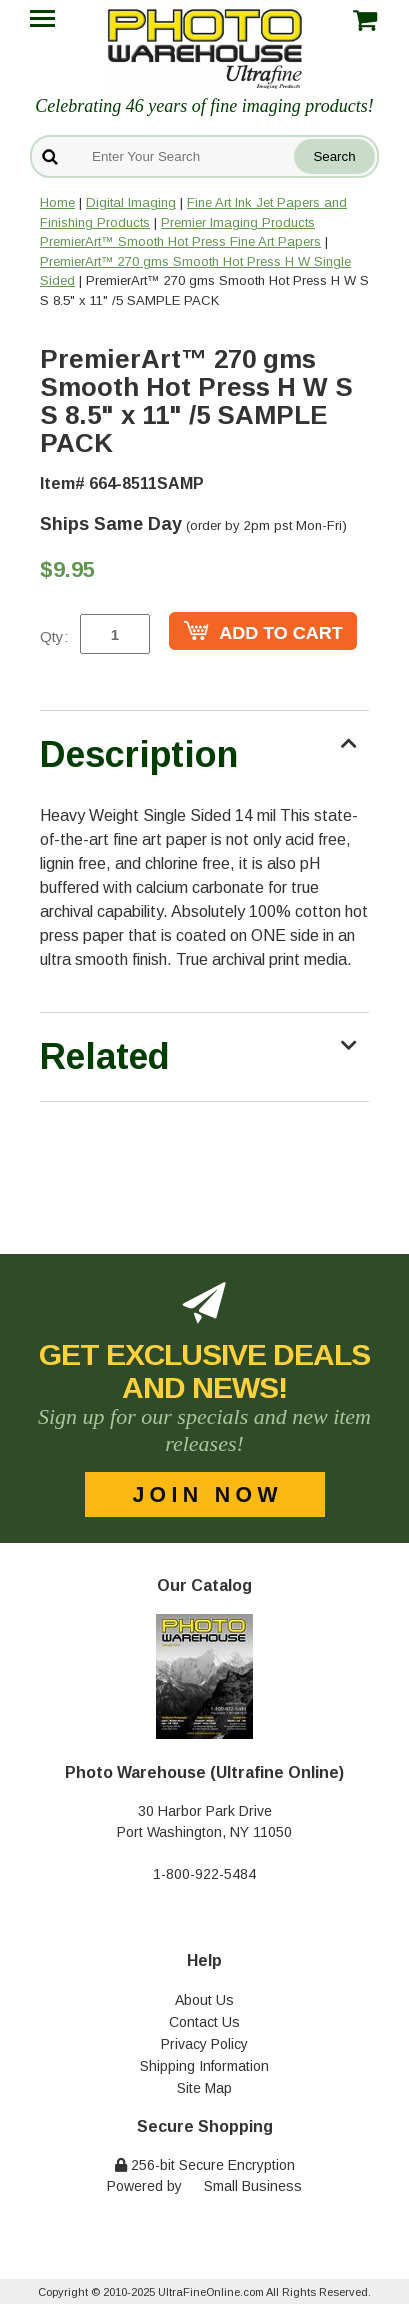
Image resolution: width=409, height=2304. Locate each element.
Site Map (204, 2088)
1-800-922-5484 (204, 1874)
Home (57, 202)
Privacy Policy (204, 2044)
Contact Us (204, 2022)
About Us (204, 2000)
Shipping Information (204, 2066)
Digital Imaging (131, 202)
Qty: (54, 636)
